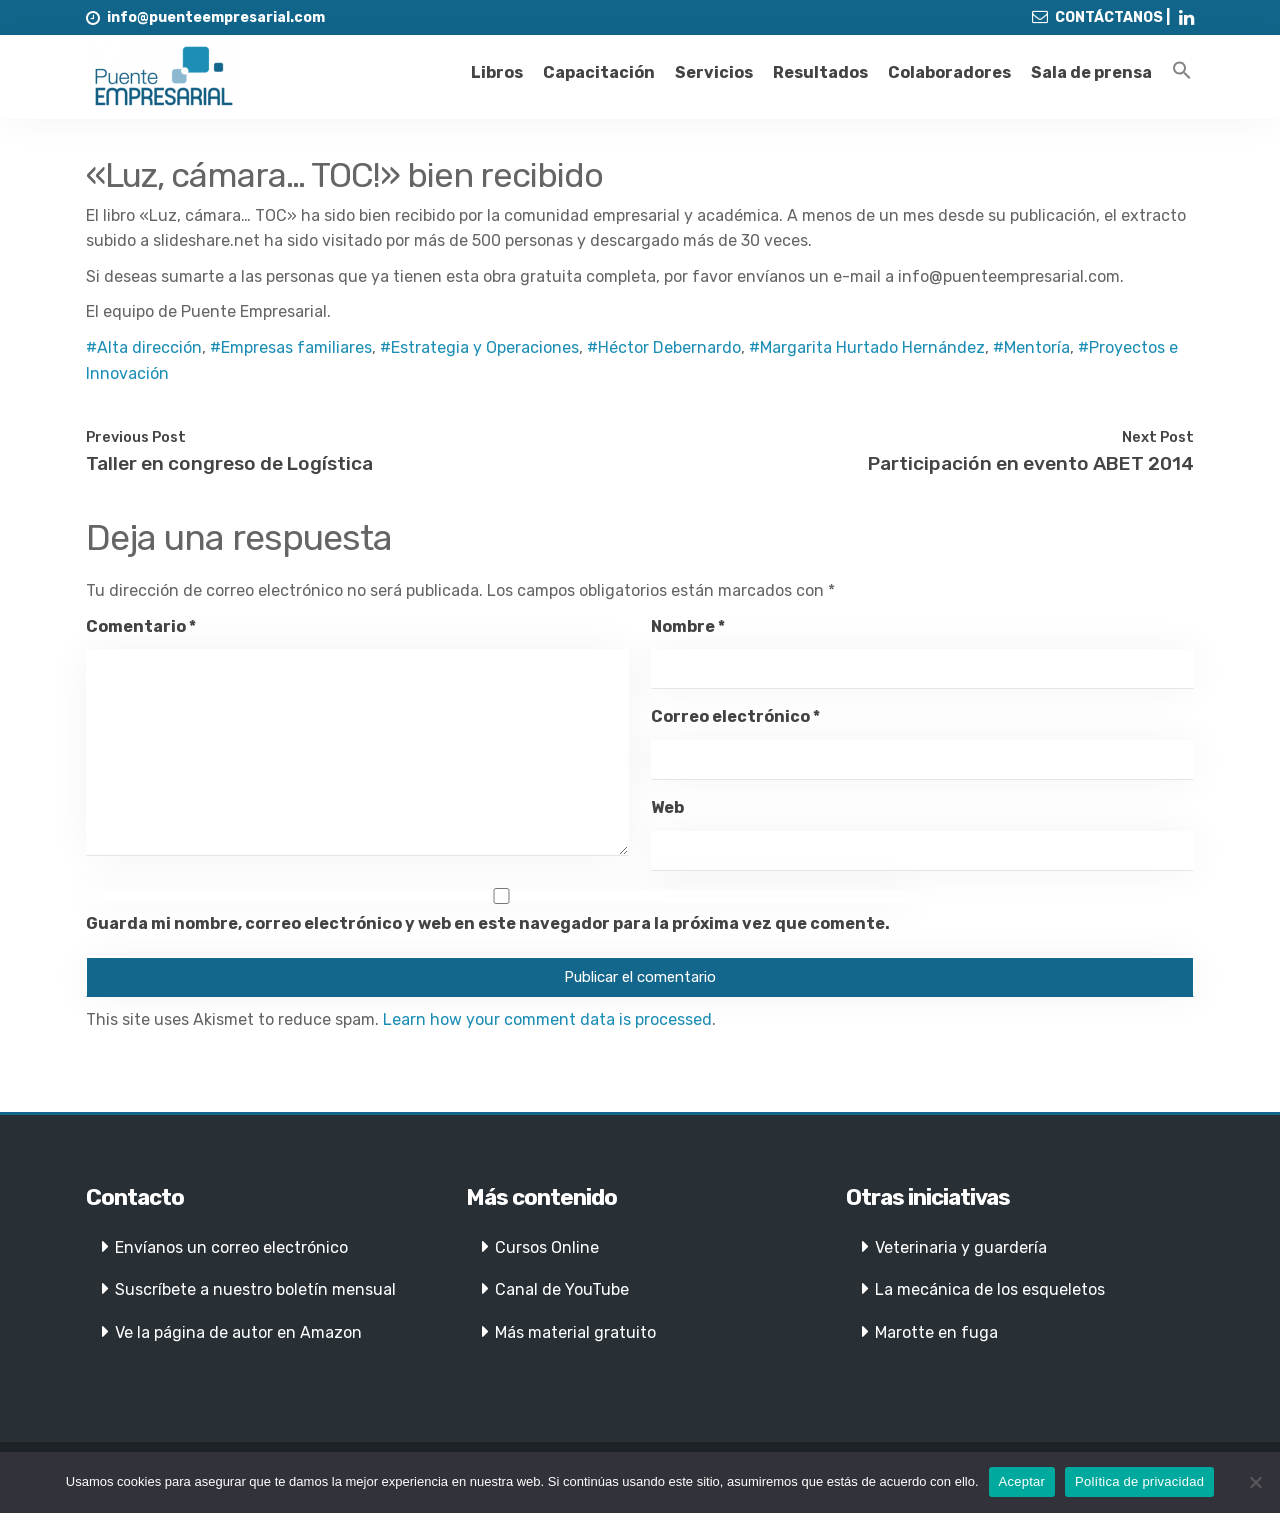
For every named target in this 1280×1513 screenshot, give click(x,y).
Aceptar (1022, 1481)
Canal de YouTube (562, 1289)
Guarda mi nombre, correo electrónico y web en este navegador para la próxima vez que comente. (488, 923)
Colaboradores (949, 72)
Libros (497, 72)
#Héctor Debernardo (664, 347)
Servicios (714, 72)
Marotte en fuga (936, 1332)
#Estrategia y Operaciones (479, 347)
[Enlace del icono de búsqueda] (1182, 71)
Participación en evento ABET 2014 (1031, 463)
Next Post (1158, 437)
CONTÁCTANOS (1109, 17)
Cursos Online (547, 1247)
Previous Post (136, 437)
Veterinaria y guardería (961, 1247)
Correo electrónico (735, 716)
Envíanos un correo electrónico (231, 1247)
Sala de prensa (1091, 72)
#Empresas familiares (291, 347)
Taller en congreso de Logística (229, 463)
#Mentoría (1031, 347)
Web (667, 807)
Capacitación (599, 72)
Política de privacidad (1139, 1481)
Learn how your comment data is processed (547, 1019)
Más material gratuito (575, 1332)
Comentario (141, 626)
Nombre (688, 626)
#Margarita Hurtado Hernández (867, 347)
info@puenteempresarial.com (216, 17)
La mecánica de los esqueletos (990, 1289)
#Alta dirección (144, 347)
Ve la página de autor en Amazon (238, 1332)
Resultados (820, 72)
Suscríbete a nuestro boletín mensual (255, 1289)
